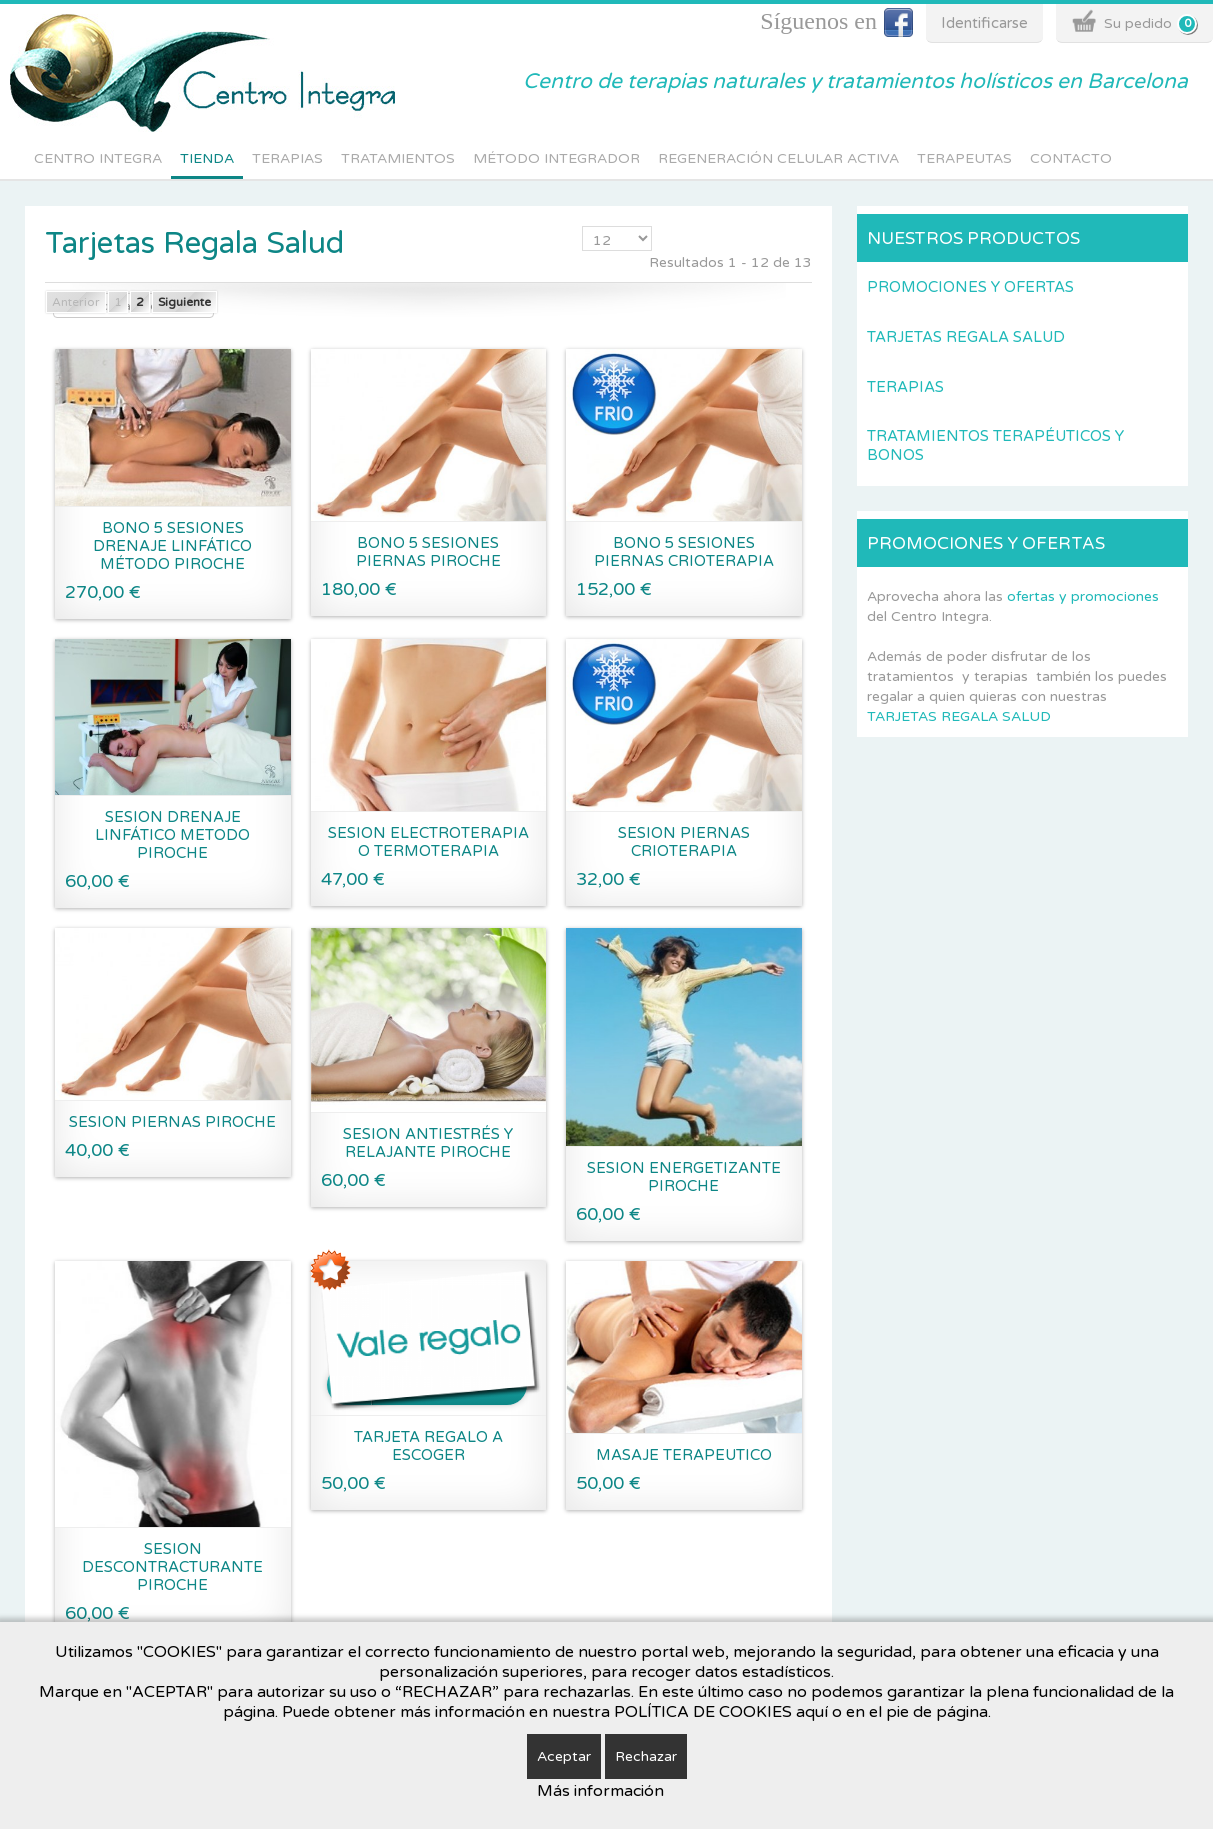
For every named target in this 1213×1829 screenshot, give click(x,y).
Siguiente (184, 302)
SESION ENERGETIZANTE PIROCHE (684, 1177)
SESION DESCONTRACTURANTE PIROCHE (172, 1567)
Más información (600, 1791)
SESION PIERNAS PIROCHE (172, 1122)
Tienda (207, 158)
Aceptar (564, 1756)
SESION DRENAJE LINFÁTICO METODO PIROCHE (172, 835)
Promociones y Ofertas (970, 287)
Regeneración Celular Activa (778, 158)
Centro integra (98, 158)
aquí (812, 1712)
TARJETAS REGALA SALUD (959, 716)
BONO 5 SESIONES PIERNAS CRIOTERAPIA (684, 552)
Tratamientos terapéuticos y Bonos (995, 445)
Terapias (287, 158)
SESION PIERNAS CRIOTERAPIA (684, 842)
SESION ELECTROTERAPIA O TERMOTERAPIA (428, 842)
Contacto (1071, 158)
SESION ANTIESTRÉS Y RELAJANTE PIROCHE (428, 1143)
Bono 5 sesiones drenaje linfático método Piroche (172, 546)
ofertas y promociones (1083, 596)
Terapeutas (964, 158)
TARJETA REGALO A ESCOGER (428, 1446)
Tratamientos (398, 158)
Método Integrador (556, 158)
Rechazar (646, 1756)
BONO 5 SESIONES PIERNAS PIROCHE (428, 552)
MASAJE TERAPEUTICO (684, 1455)
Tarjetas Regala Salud (966, 337)
